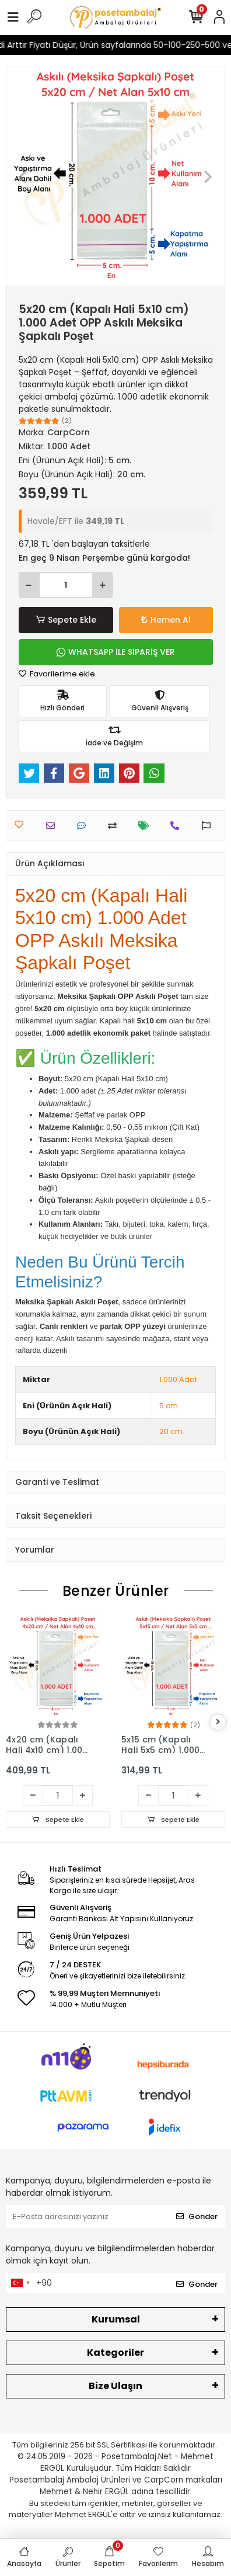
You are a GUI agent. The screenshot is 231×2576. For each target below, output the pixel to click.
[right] (218, 1722)
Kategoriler (115, 2352)
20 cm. (171, 1431)
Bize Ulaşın (115, 2386)
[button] (22, 176)
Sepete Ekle (66, 620)
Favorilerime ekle (57, 673)
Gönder (197, 2216)
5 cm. (169, 1405)
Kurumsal (116, 2319)
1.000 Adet (178, 1379)
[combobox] (19, 2283)
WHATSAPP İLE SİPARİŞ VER (116, 652)
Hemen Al (166, 620)
